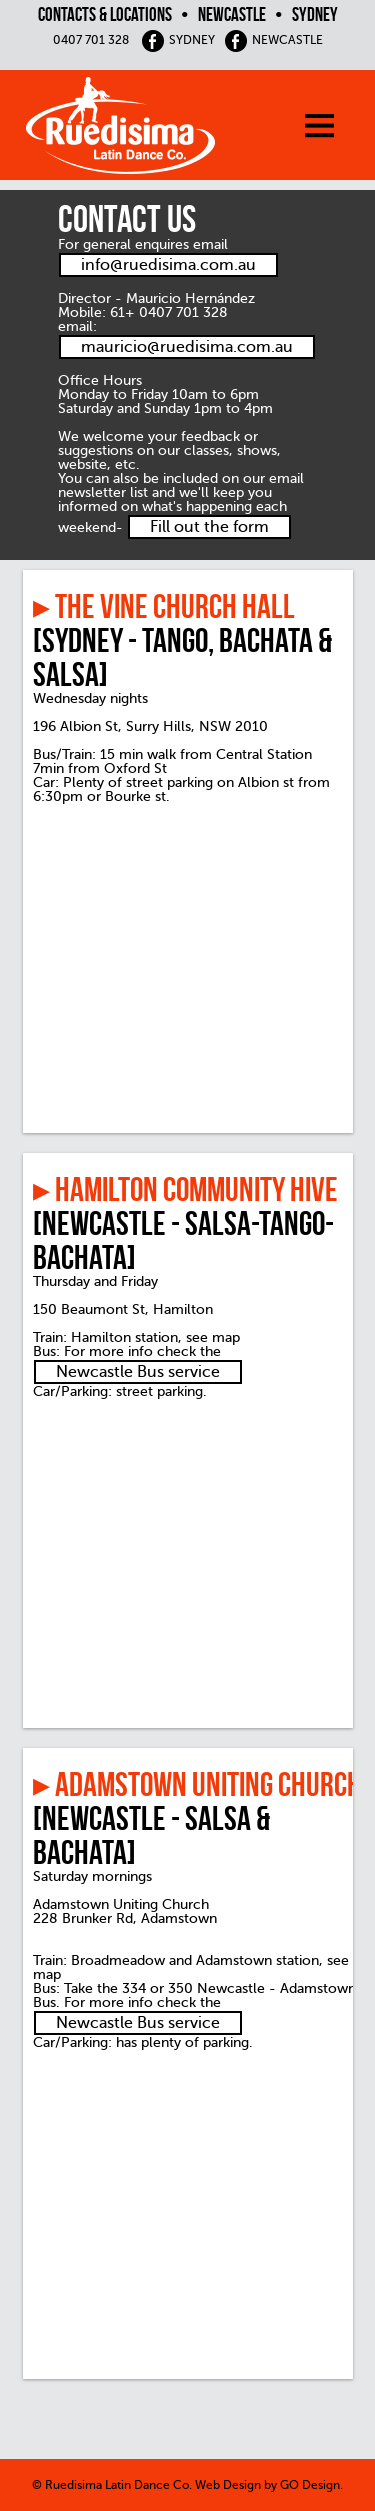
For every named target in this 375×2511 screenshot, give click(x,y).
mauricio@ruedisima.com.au (187, 347)
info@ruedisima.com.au (168, 265)
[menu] (335, 130)
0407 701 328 (91, 40)
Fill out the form (209, 527)
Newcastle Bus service (138, 1372)
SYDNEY (178, 40)
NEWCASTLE (273, 40)
